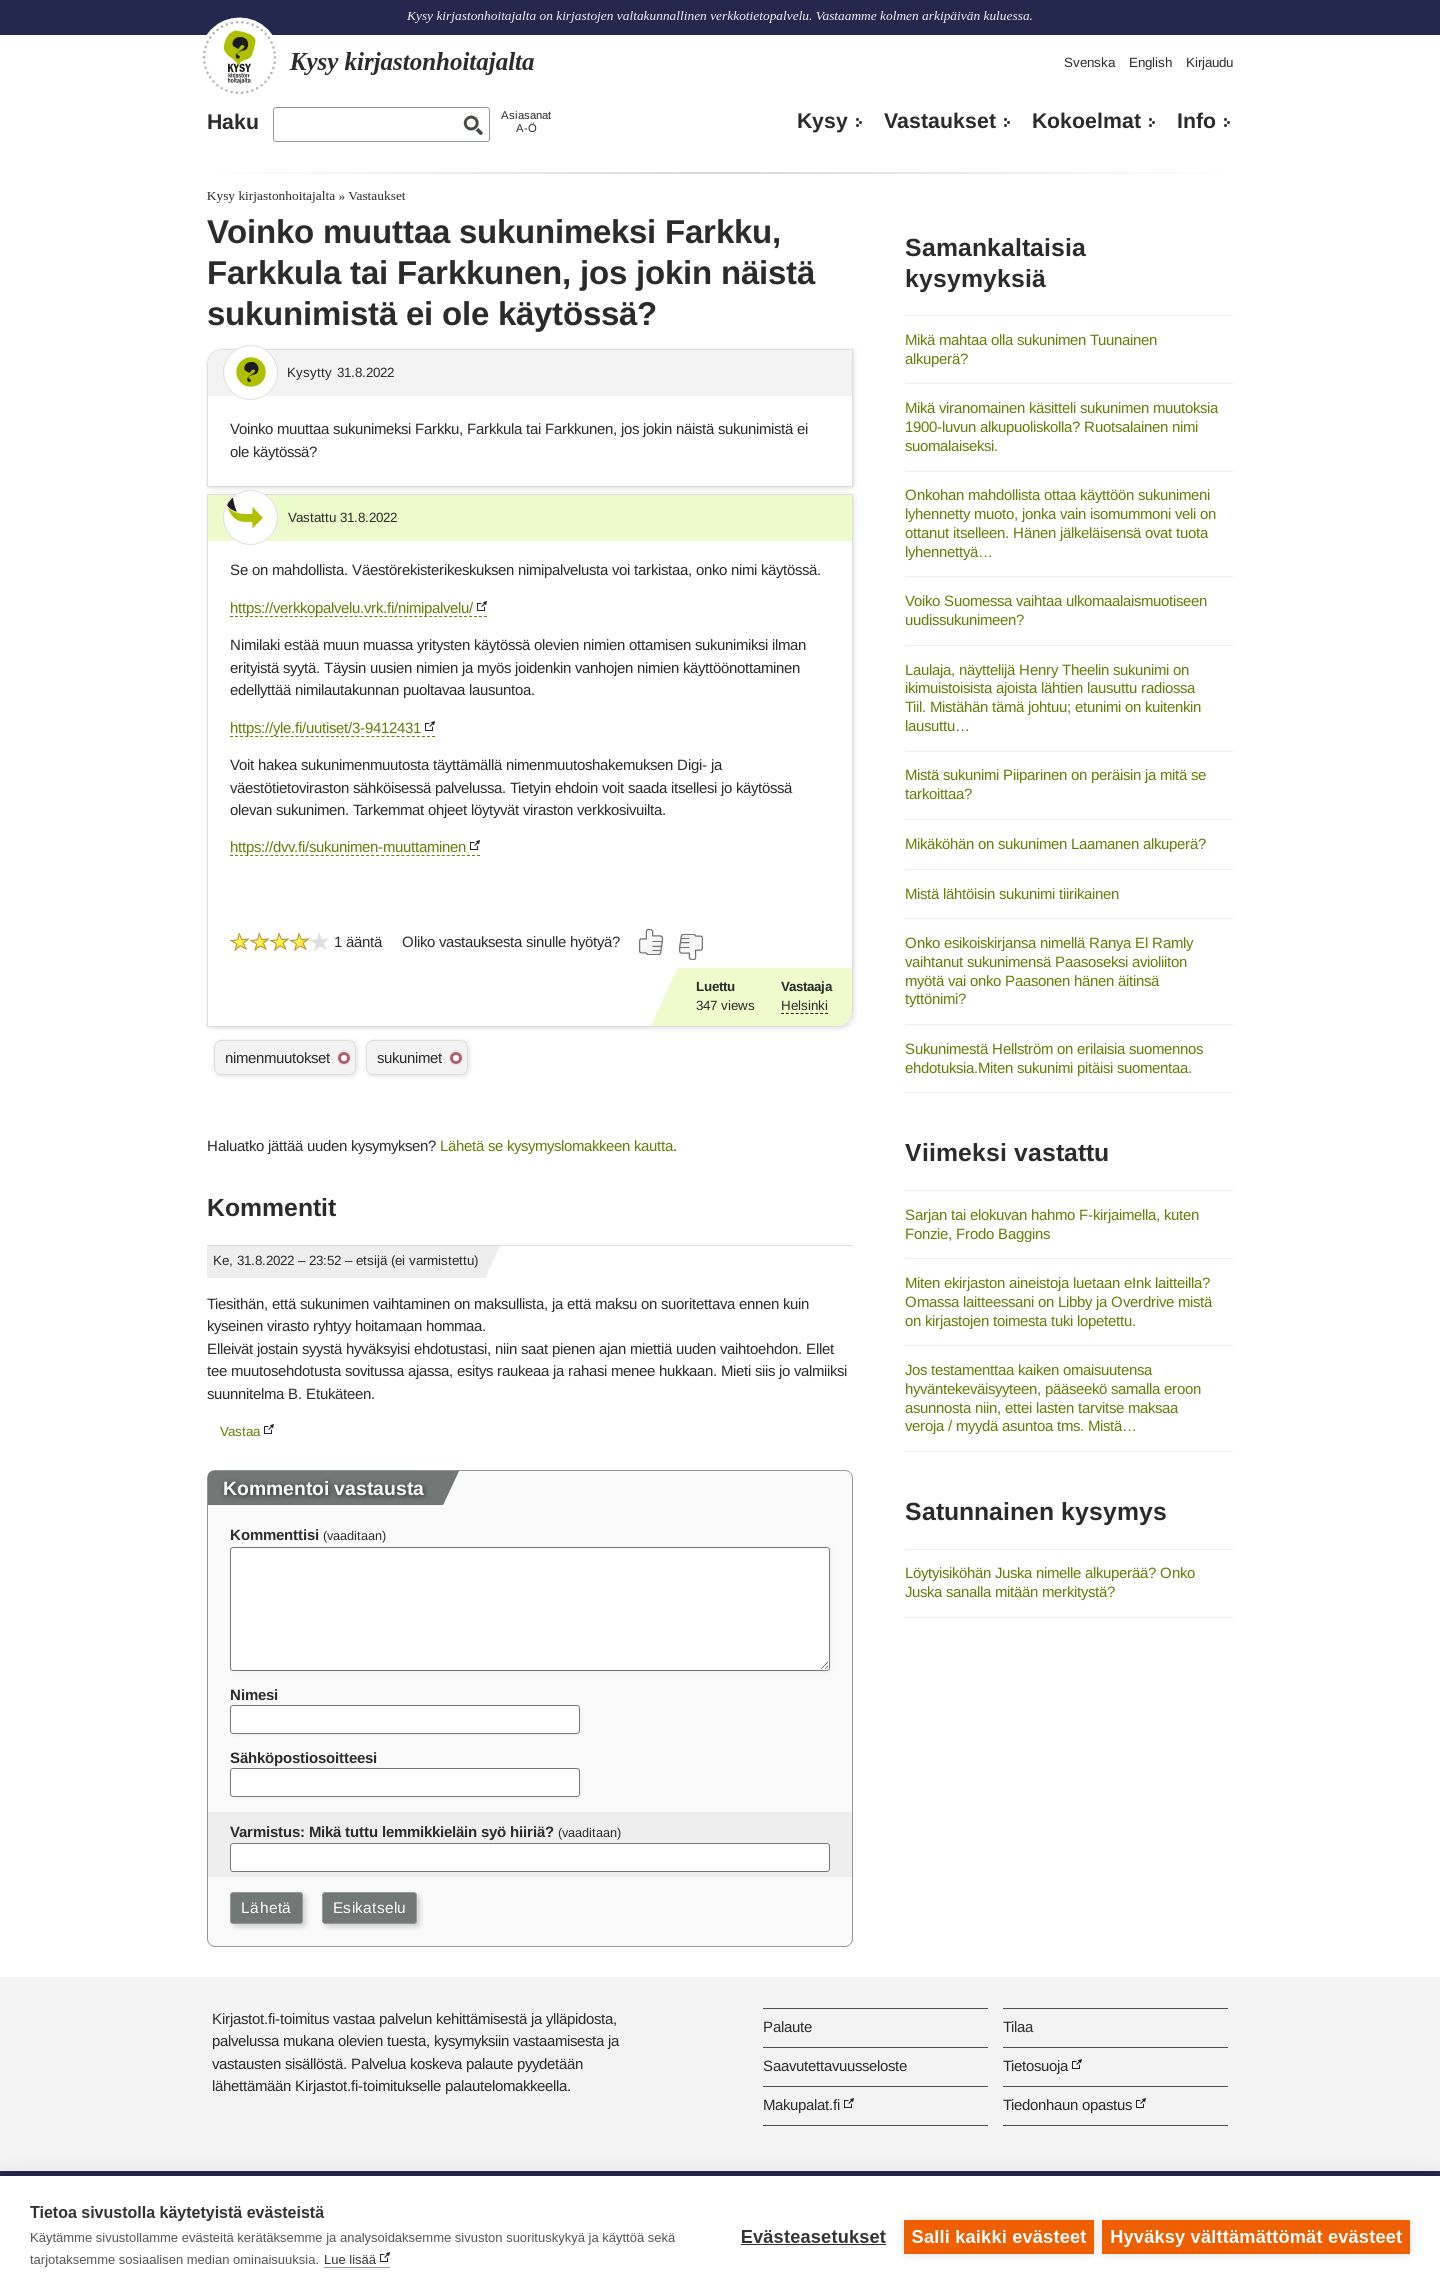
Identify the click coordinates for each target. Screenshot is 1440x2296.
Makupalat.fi (801, 2104)
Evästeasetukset (811, 2236)
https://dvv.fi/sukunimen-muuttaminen (348, 846)
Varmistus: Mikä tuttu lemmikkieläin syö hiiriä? (392, 1831)
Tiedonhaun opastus (1067, 2104)
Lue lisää (350, 2259)
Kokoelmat (1086, 121)
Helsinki (804, 1005)
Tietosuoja (1035, 2065)
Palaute (787, 2026)
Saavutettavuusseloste (835, 2065)
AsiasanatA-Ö (526, 121)
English (1150, 62)
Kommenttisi (274, 1534)
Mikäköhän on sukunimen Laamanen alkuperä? (1055, 843)
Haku (233, 122)
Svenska (1089, 62)
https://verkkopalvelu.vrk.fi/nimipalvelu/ (351, 607)
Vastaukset (940, 121)
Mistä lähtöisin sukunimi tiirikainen (1012, 893)
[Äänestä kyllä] (652, 942)
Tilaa (1018, 2026)
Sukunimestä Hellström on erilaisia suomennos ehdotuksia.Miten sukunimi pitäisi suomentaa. (1054, 1058)
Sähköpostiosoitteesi (303, 1757)
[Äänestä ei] (690, 947)
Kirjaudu (1209, 62)
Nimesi (254, 1694)
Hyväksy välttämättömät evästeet (1256, 2236)
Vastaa (240, 1431)
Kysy (822, 121)
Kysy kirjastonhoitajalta (271, 195)
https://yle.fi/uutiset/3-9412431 (325, 727)
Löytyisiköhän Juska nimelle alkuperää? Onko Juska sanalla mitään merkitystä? (1050, 1582)
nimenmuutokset (277, 1057)
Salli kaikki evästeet (997, 2236)
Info (1196, 121)
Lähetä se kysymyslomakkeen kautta (556, 1145)
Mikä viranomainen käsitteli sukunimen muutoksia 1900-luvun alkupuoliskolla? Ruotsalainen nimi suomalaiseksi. (1061, 426)
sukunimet (409, 1057)
